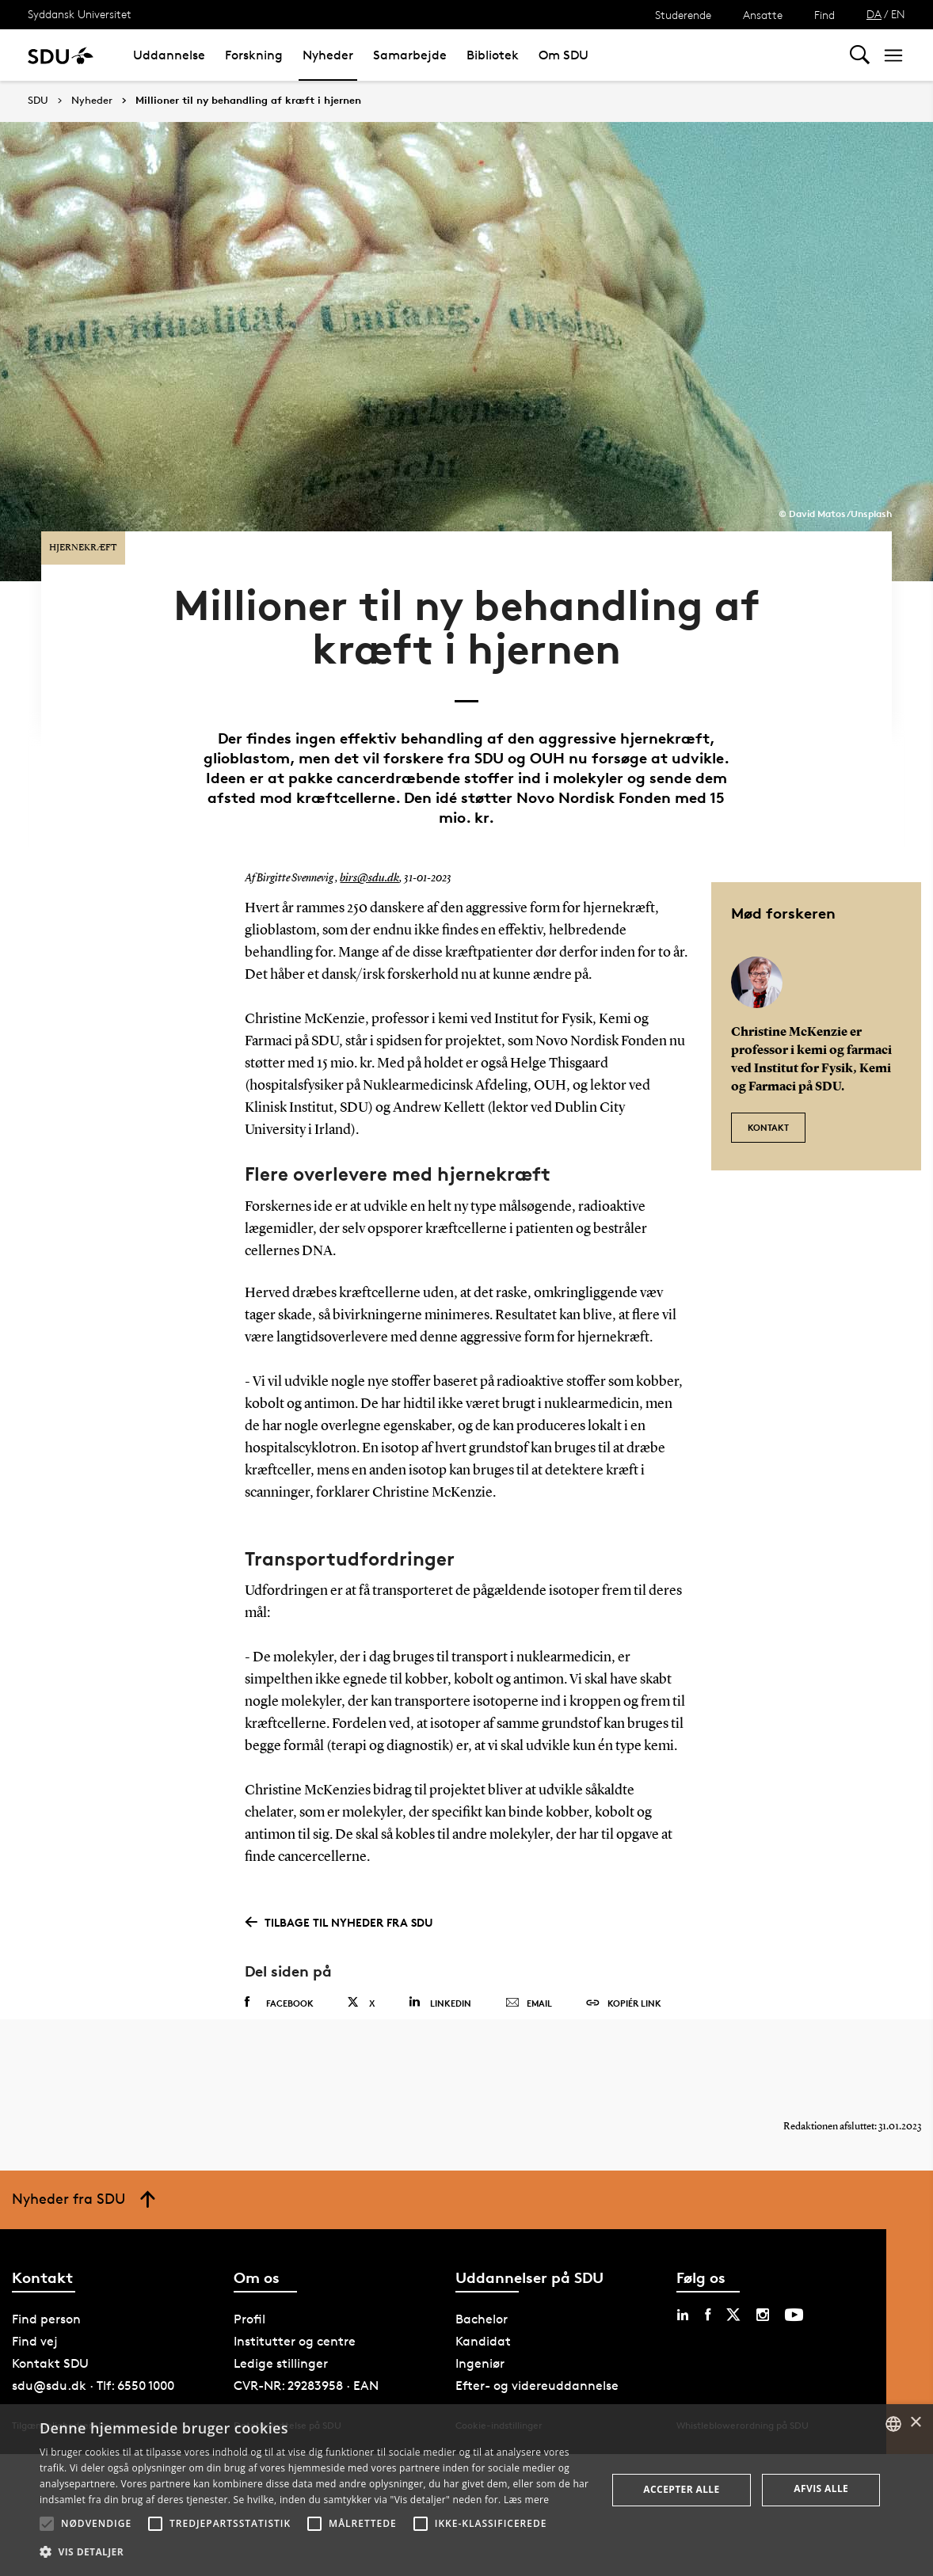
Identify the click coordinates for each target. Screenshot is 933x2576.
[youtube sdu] (794, 2283)
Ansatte (763, 14)
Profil (249, 2288)
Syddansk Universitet (79, 14)
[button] (47, 2524)
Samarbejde (410, 55)
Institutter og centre (295, 2310)
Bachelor (481, 2288)
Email (528, 1958)
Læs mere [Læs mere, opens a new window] (526, 2499)
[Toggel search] (860, 55)
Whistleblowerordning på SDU (742, 2394)
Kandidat (483, 2310)
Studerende (683, 14)
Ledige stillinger (281, 2332)
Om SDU (563, 55)
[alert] (466, 2490)
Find (824, 14)
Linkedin (440, 1957)
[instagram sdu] (762, 2283)
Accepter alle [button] (681, 2489)
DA (874, 14)
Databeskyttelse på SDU (287, 2394)
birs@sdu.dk (367, 833)
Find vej (35, 2310)
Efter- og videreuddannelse (537, 2354)
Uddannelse (169, 55)
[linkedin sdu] (682, 2283)
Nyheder (328, 55)
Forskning (254, 55)
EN (898, 14)
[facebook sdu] (707, 2283)
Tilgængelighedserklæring (69, 2394)
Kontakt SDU (50, 2332)
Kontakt (768, 1075)
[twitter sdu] (733, 2283)
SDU (38, 100)
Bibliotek (492, 55)
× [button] (915, 2423)
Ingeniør (480, 2332)
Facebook (279, 1957)
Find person (46, 2288)
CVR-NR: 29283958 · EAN (306, 2354)
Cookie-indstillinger (499, 2394)
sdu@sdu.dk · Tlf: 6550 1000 (93, 2354)
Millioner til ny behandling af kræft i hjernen (248, 100)
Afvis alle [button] (821, 2488)
